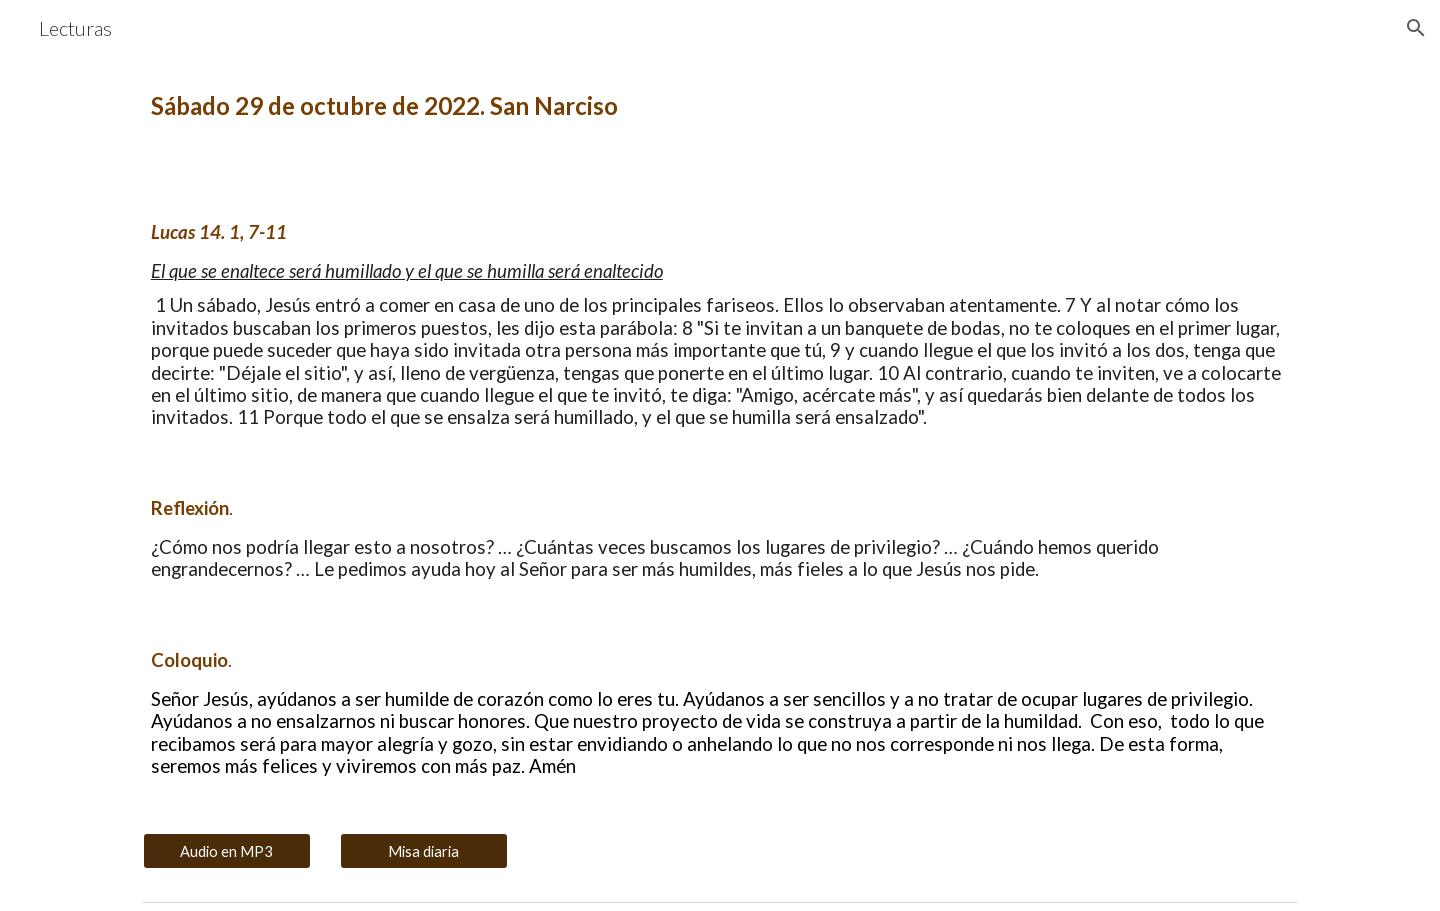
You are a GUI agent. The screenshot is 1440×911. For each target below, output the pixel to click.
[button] (1416, 28)
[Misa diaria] (424, 851)
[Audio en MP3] (227, 851)
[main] (720, 106)
